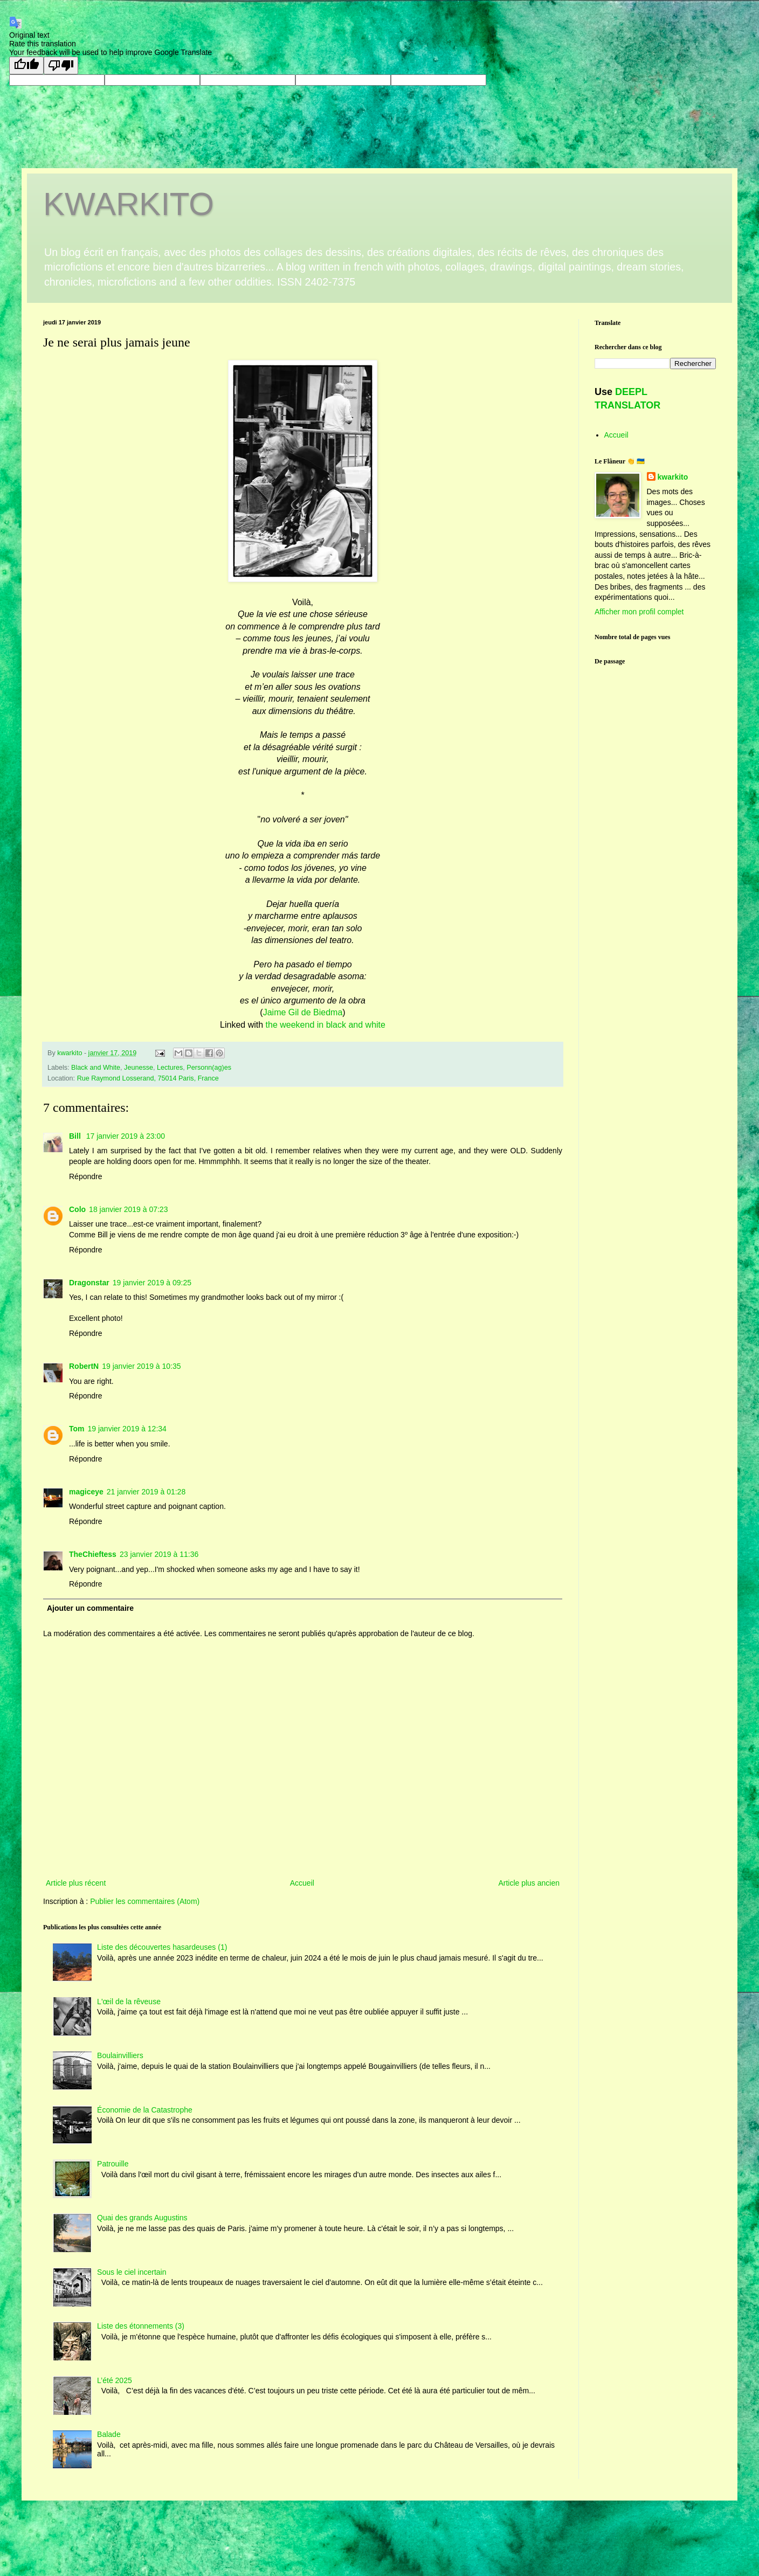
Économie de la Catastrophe (144, 2110)
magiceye (86, 1491)
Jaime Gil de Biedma (303, 1012)
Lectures (170, 1067)
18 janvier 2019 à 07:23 (128, 1209)
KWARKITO (128, 204)
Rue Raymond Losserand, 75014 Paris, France (148, 1078)
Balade (109, 2434)
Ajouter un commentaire (90, 1608)
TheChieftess (92, 1554)
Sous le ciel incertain (131, 2272)
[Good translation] (26, 65)
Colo (77, 1209)
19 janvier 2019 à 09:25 (152, 1282)
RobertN (84, 1366)
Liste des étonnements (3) (140, 2326)
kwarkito (673, 477)
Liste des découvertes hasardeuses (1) (162, 1947)
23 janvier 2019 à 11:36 (159, 1554)
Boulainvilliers (120, 2055)
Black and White (95, 1067)
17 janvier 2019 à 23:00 (125, 1136)
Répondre (85, 1176)
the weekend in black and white (325, 1024)
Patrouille (112, 2163)
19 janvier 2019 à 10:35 (141, 1366)
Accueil (302, 1883)
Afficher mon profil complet (639, 611)
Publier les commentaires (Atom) (144, 1901)
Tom (77, 1428)
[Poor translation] (61, 65)
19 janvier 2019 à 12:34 (127, 1428)
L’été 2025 (114, 2380)
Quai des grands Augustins (142, 2217)
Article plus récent (76, 1883)
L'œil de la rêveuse (129, 2001)
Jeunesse (138, 1067)
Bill (76, 1136)
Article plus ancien (529, 1883)
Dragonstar (89, 1282)
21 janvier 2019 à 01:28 (146, 1491)
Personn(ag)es (209, 1067)
